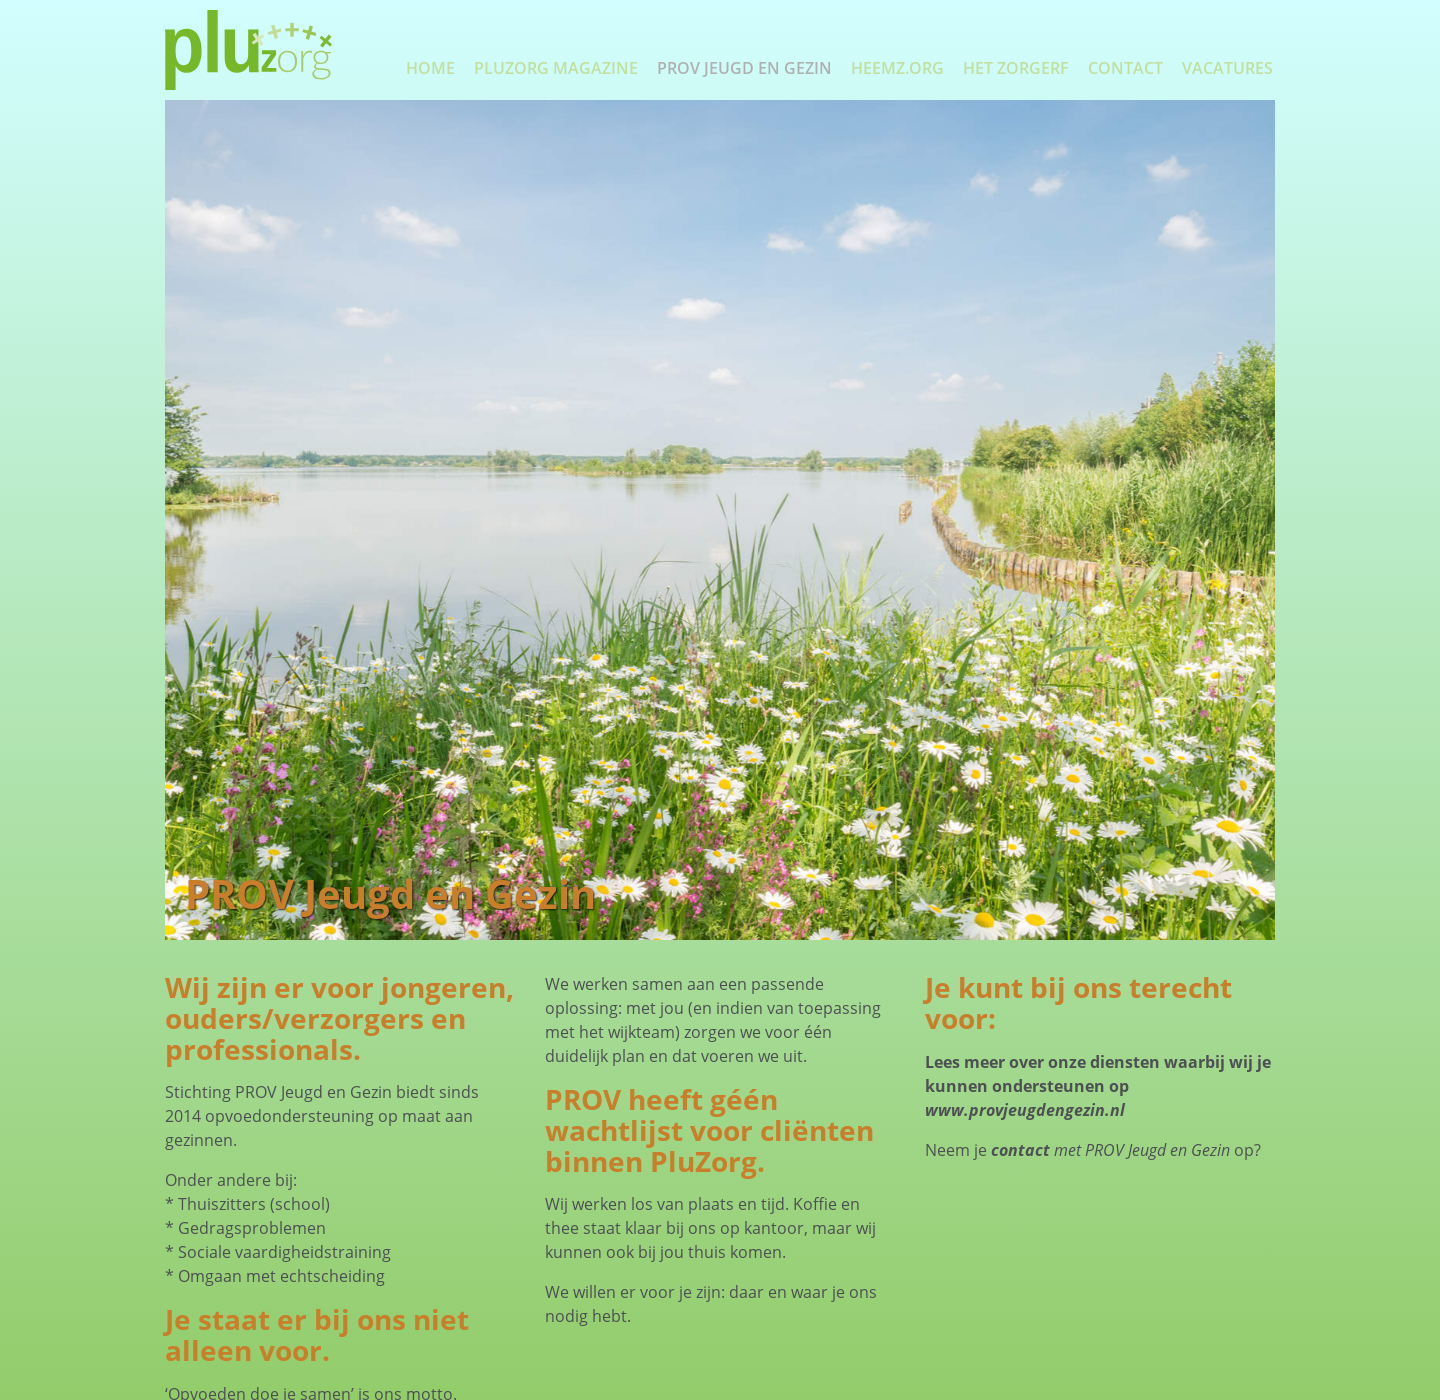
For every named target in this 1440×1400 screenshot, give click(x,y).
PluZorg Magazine (556, 68)
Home (430, 68)
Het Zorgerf (1016, 68)
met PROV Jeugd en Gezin (1110, 1150)
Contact (1125, 68)
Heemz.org (897, 68)
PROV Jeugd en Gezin (744, 68)
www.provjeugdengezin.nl (1025, 1110)
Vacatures (1227, 68)
